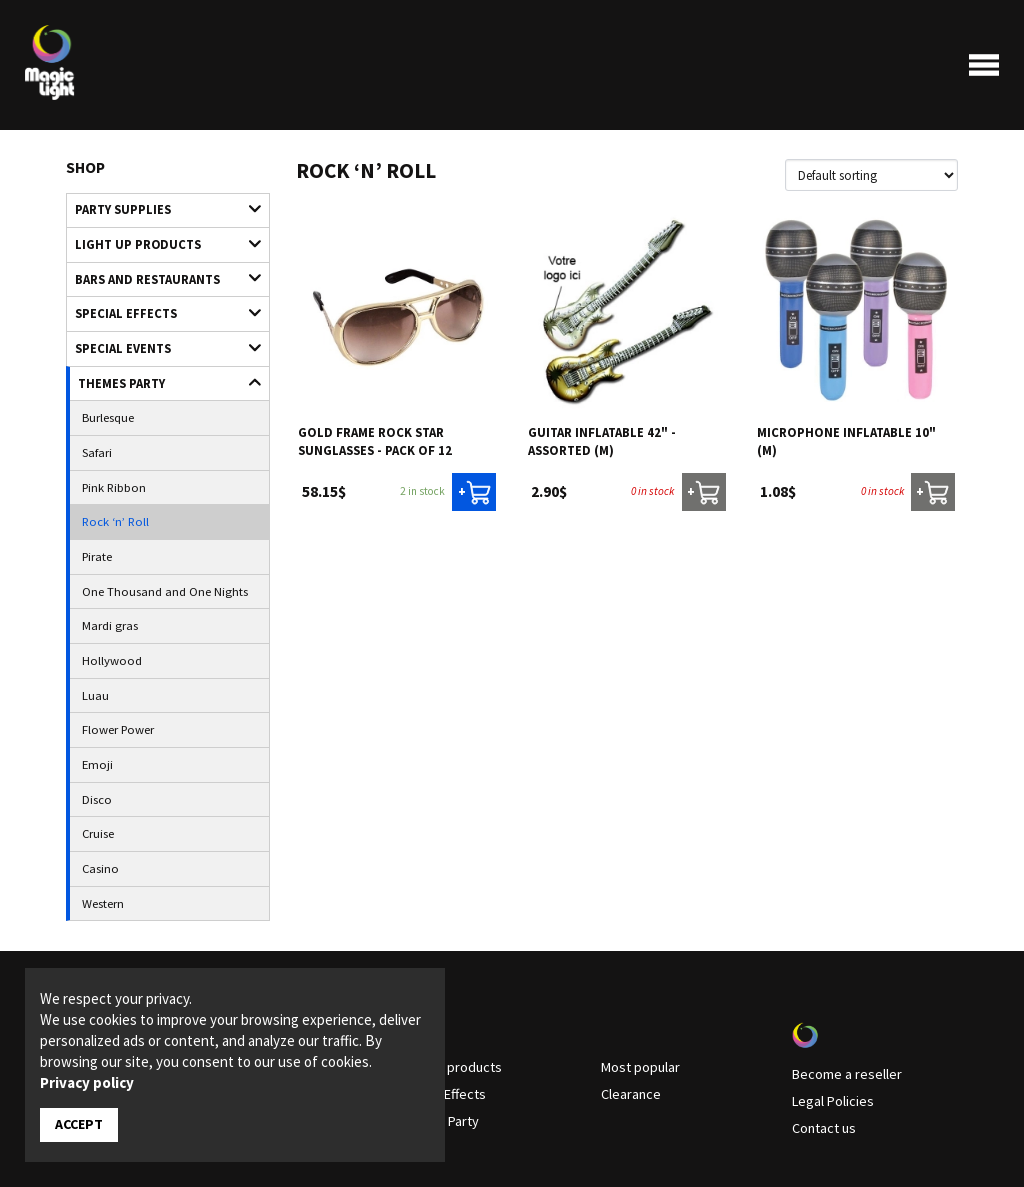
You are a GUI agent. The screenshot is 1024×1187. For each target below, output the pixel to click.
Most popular (637, 991)
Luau (93, 644)
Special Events (159, 332)
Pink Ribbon (110, 457)
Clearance (628, 1016)
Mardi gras (106, 581)
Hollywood (106, 612)
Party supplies (159, 207)
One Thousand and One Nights (153, 550)
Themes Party (160, 363)
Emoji (94, 706)
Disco (94, 737)
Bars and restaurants (159, 269)
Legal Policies (828, 1023)
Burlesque (104, 394)
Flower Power (112, 675)
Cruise (96, 768)
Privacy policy (87, 1083)
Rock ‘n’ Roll (109, 488)
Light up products (159, 238)
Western (100, 830)
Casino (97, 799)
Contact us (821, 1048)
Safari (95, 426)
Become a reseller (839, 998)
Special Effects (159, 300)
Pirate (95, 519)
